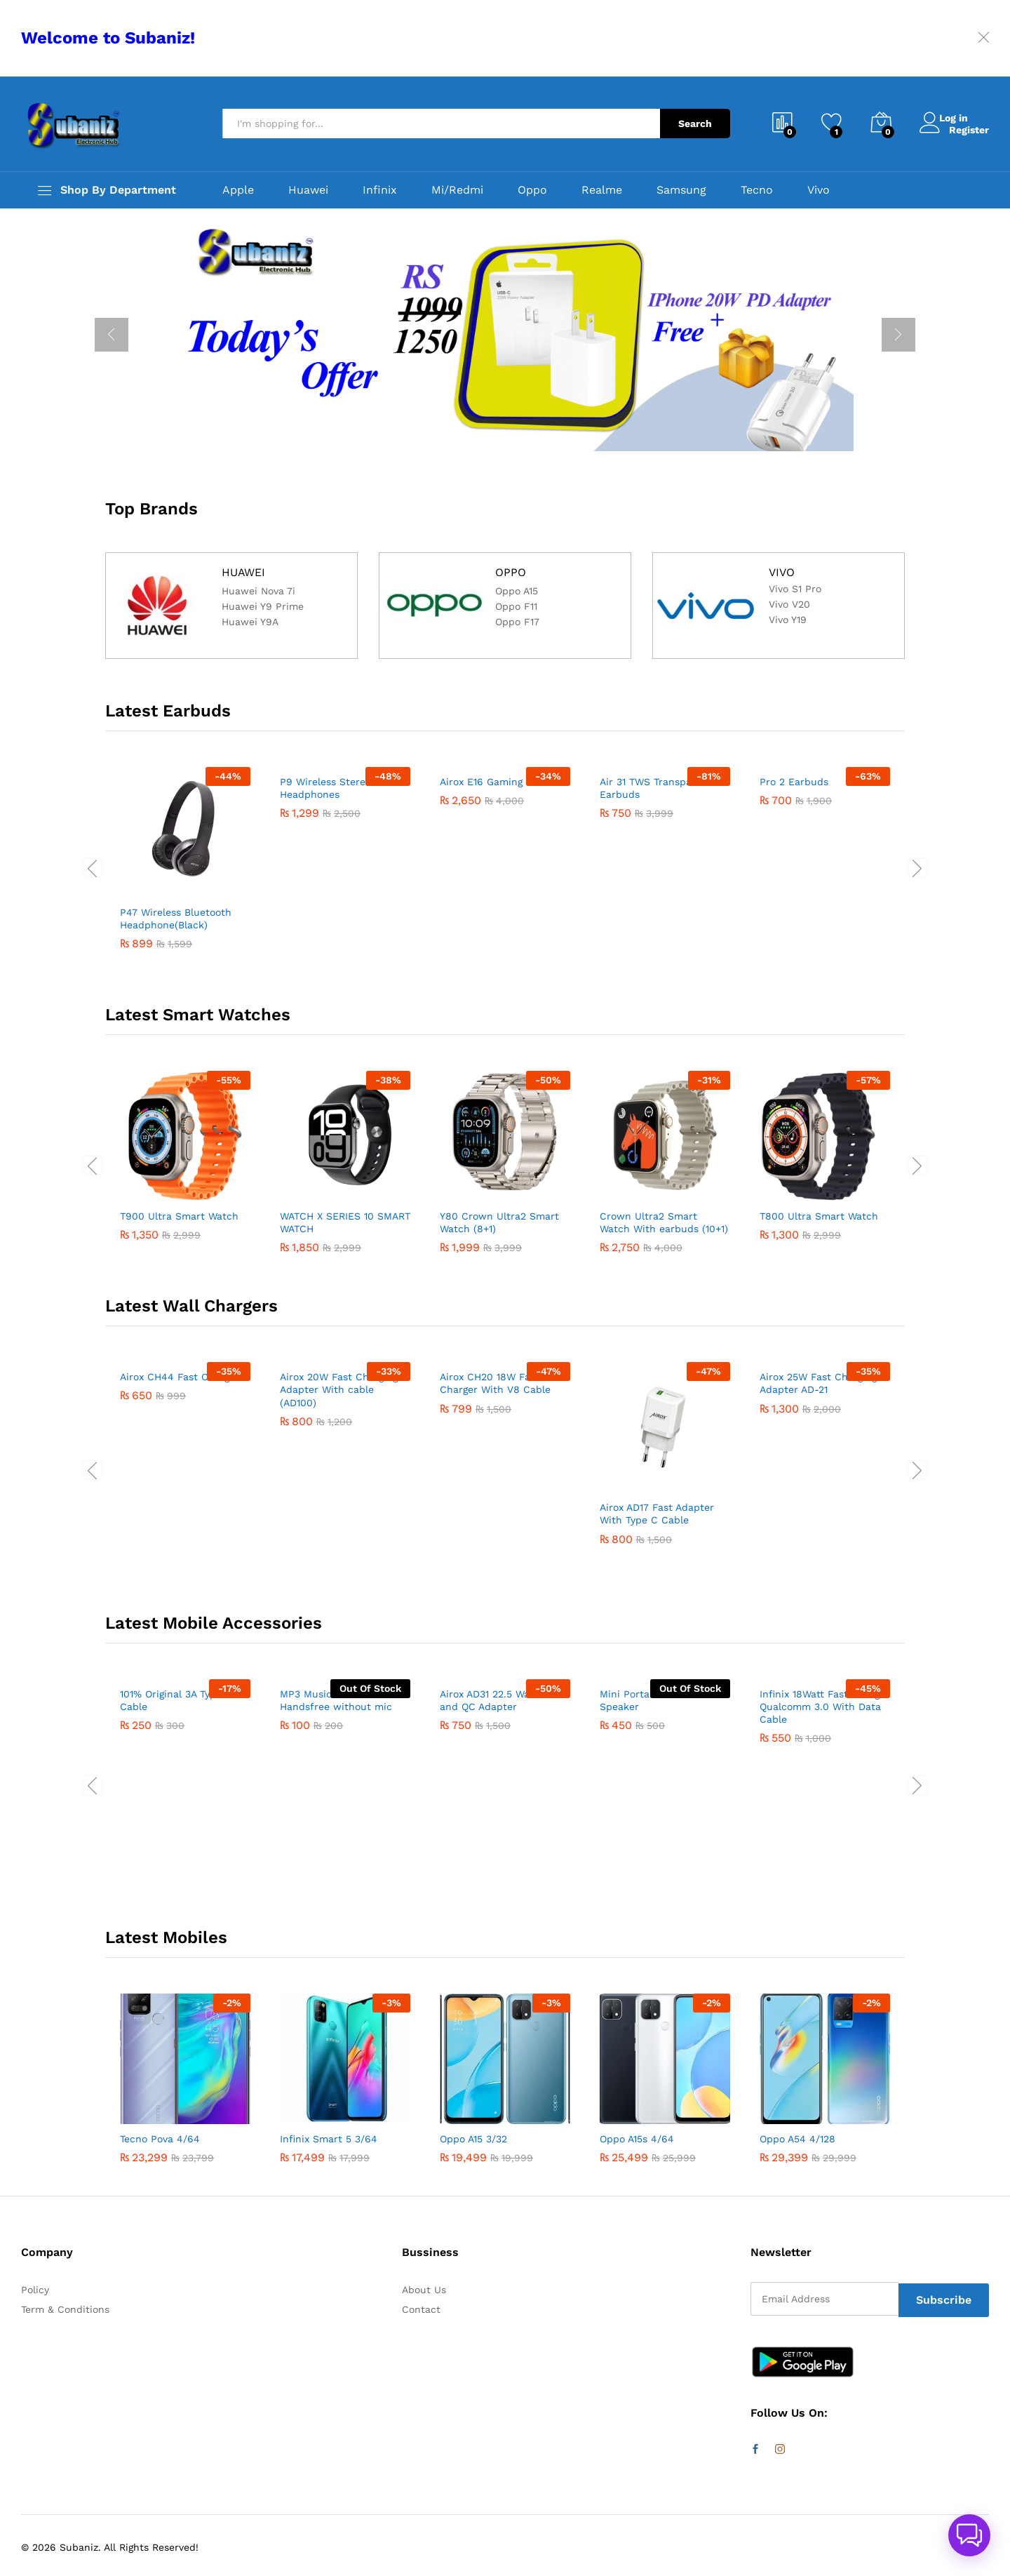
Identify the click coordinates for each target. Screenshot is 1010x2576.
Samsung (681, 190)
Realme (601, 190)
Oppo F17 (517, 625)
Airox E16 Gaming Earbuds (503, 912)
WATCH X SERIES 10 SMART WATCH (345, 1222)
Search (695, 123)
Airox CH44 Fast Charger (179, 1507)
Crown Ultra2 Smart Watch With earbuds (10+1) (664, 1222)
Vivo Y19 (788, 622)
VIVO (782, 572)
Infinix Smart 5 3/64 (328, 2138)
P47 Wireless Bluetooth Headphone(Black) (175, 918)
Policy (35, 2289)
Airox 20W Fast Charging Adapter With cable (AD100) (339, 1520)
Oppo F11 (516, 610)
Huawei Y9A (250, 625)
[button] (969, 2535)
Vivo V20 (789, 606)
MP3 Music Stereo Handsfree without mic (336, 1831)
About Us (424, 2289)
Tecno (757, 190)
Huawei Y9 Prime (263, 610)
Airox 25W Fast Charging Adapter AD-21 (818, 1514)
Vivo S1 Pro (795, 591)
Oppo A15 (516, 594)
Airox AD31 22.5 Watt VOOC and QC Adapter (504, 1831)
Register (969, 129)
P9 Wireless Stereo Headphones (325, 918)
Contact (421, 2309)
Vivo (818, 190)
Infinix (380, 190)
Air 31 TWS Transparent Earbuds (656, 918)
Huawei (308, 190)
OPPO (510, 572)
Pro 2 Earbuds (794, 912)
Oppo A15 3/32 (473, 2138)
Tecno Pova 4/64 (160, 2138)
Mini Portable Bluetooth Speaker (657, 1831)
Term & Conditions (65, 2309)
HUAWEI (244, 572)
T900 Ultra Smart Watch (179, 1216)
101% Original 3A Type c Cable (175, 1831)
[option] (505, 335)
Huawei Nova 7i (258, 594)
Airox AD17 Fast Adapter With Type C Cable (657, 1514)
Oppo (532, 190)
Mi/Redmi (457, 190)
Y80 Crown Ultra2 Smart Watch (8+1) (499, 1222)
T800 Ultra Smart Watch (819, 1216)
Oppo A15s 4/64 (637, 2138)
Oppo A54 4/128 (797, 2138)
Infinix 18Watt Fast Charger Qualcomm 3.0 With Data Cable (824, 1837)
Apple (238, 190)
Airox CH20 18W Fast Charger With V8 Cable (495, 1514)
